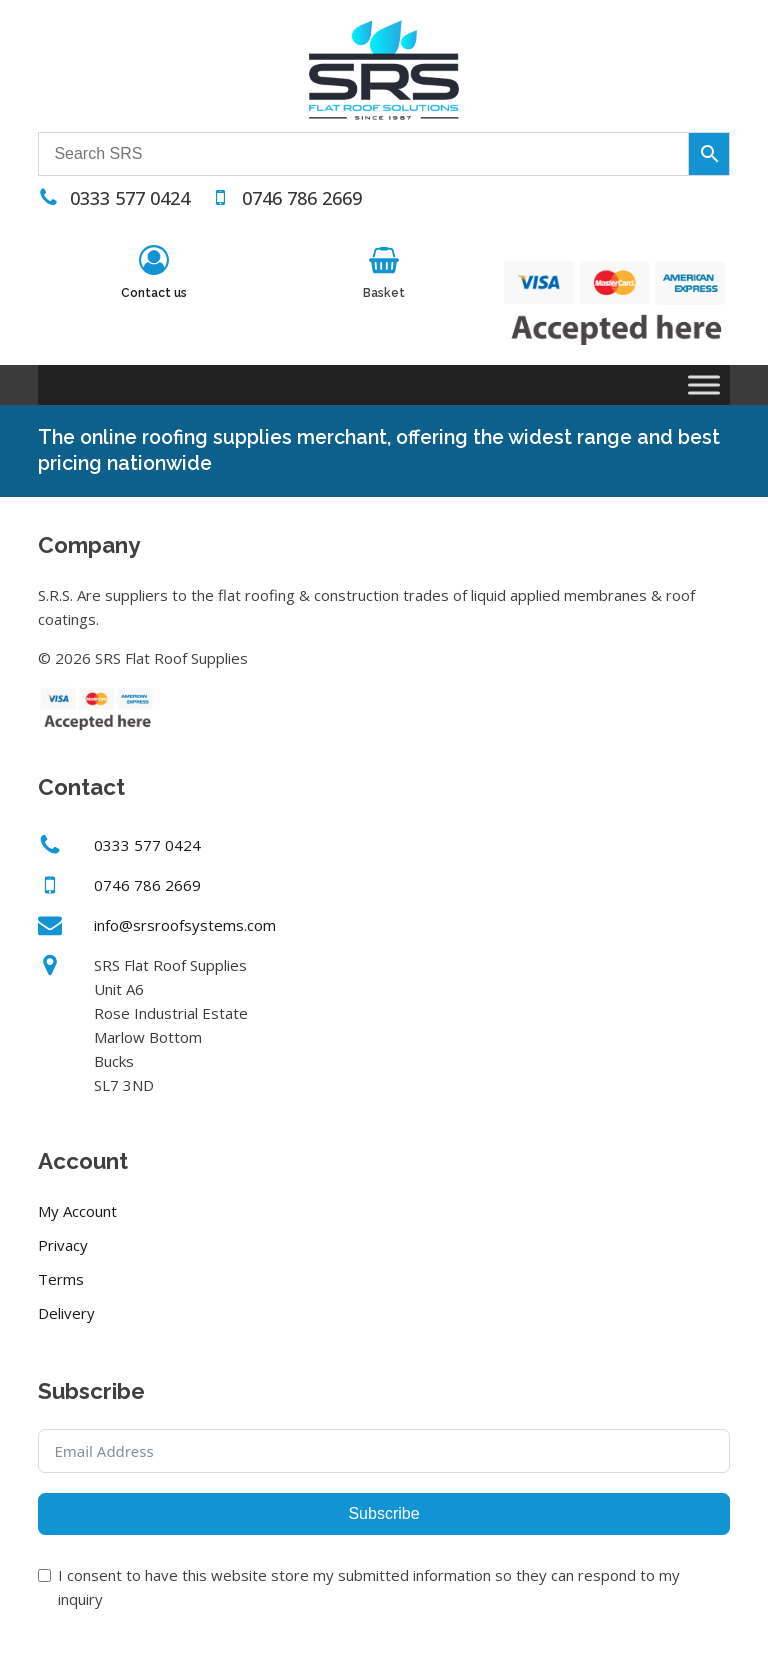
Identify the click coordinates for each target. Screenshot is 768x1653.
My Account (77, 1211)
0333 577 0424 (130, 198)
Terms (61, 1279)
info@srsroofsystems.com (185, 925)
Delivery (66, 1313)
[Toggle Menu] (704, 385)
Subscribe (383, 1513)
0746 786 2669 (302, 198)
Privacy (63, 1245)
